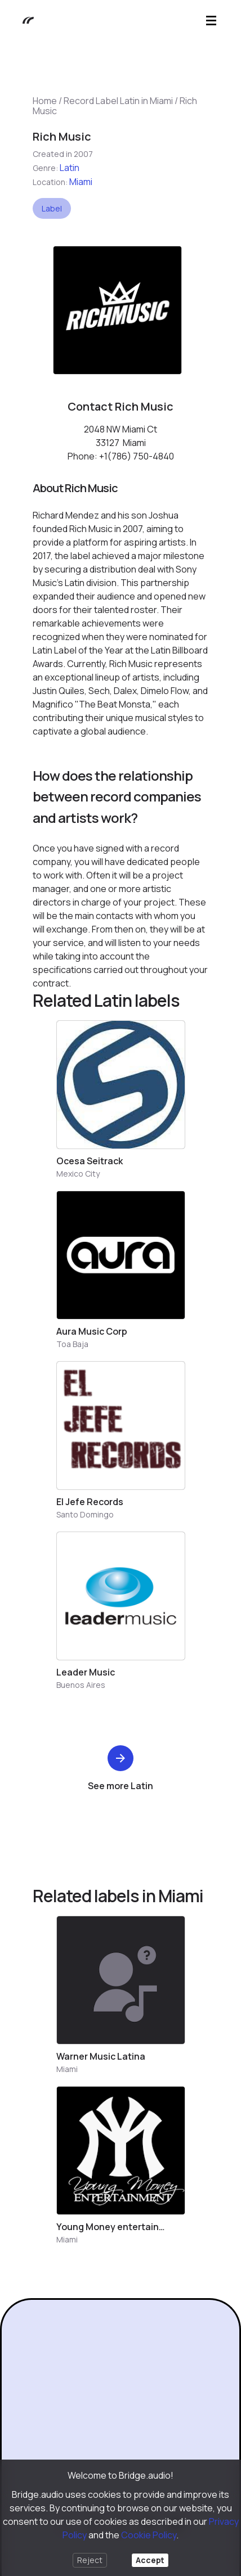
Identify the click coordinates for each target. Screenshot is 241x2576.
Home (45, 100)
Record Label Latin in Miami (118, 100)
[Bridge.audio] (22, 20)
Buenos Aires (80, 1684)
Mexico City (78, 1173)
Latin (69, 167)
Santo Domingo (85, 1514)
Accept (150, 2560)
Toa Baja (72, 1344)
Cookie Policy (148, 2535)
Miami (80, 181)
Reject (89, 2560)
